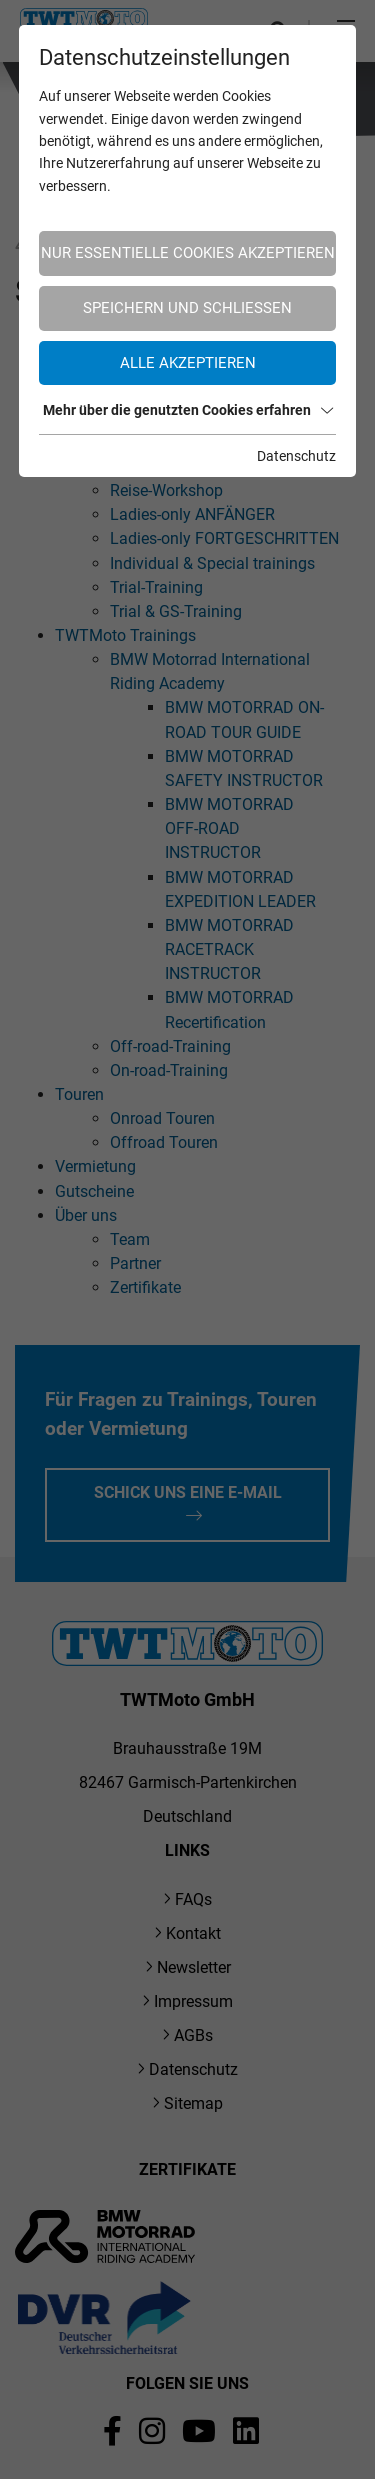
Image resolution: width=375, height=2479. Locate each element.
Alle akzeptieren (188, 363)
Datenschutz (296, 456)
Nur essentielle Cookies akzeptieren (188, 253)
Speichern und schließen (187, 308)
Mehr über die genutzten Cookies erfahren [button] (188, 410)
